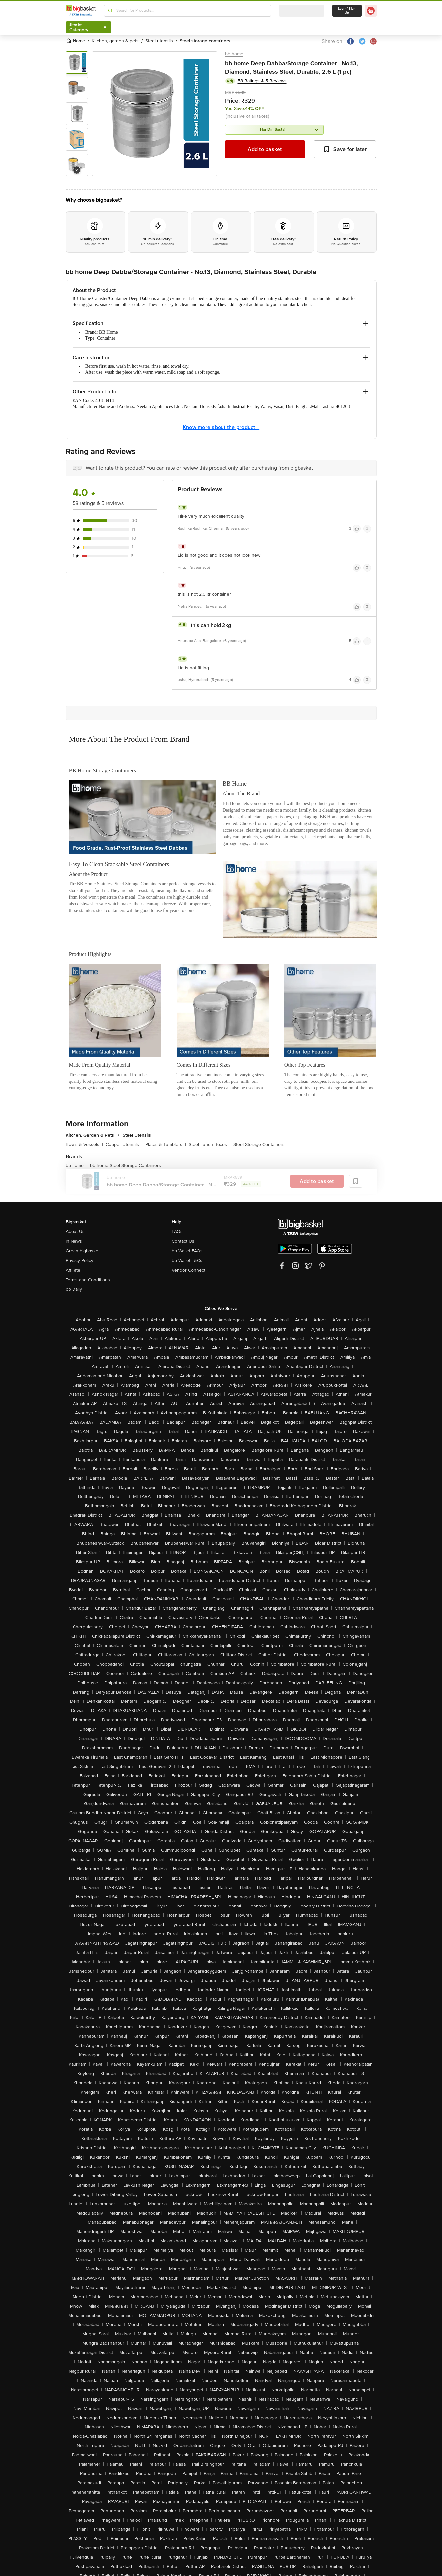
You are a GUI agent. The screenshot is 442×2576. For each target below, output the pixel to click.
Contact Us (183, 1241)
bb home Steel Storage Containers (125, 1165)
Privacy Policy (79, 1260)
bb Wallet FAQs (187, 1251)
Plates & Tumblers (165, 1144)
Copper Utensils (124, 1144)
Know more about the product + (221, 427)
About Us (75, 1231)
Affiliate (73, 1270)
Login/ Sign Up (347, 11)
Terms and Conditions (88, 1280)
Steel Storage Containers (259, 1144)
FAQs (177, 1231)
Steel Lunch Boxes (210, 1144)
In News (74, 1241)
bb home (234, 54)
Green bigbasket (83, 1251)
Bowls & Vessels (84, 1144)
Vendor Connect (188, 1270)
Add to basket (265, 149)
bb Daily (74, 1289)
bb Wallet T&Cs (187, 1260)
